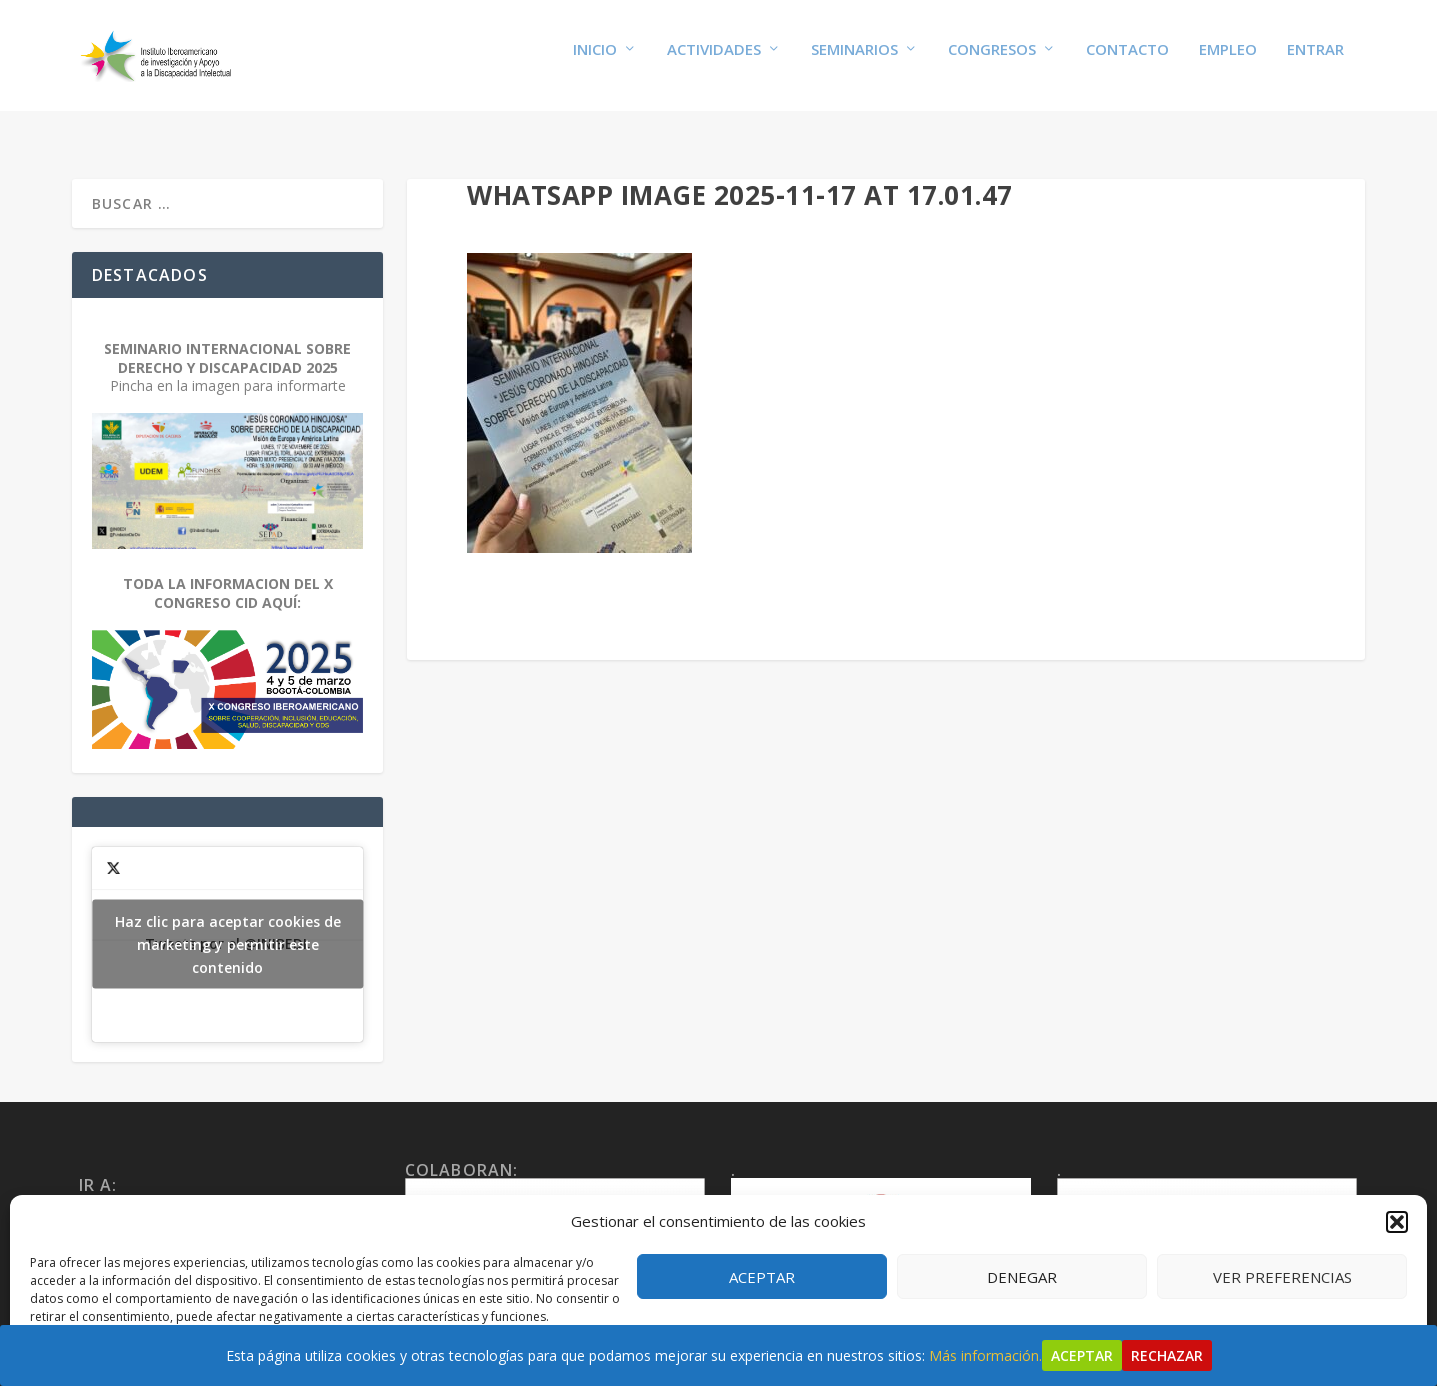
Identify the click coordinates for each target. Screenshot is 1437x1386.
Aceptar (762, 1277)
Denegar (1022, 1277)
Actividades (714, 62)
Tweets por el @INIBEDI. (227, 928)
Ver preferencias (1282, 1277)
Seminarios (854, 62)
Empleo (1228, 62)
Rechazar (1167, 1355)
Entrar (1315, 62)
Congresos (992, 62)
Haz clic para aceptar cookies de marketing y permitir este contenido (228, 928)
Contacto (1127, 62)
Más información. (985, 1355)
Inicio (595, 62)
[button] (1397, 1222)
